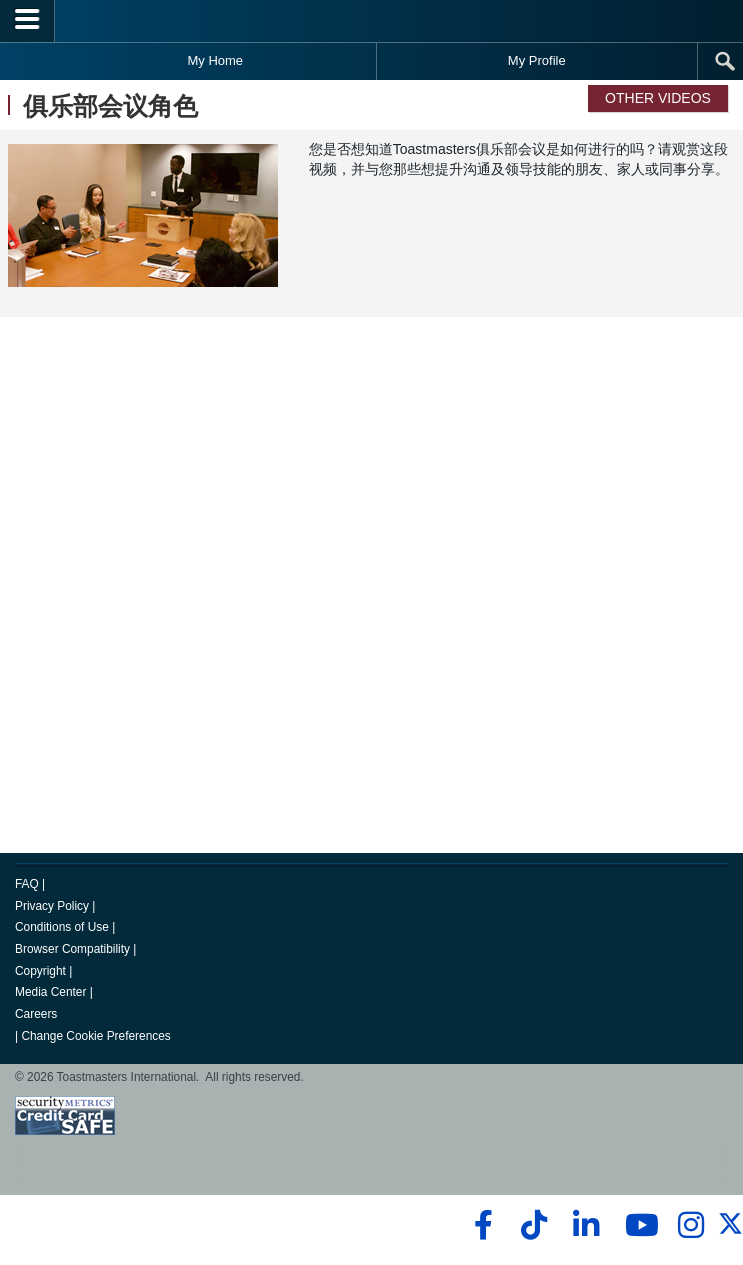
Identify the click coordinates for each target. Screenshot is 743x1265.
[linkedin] (585, 1225)
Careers (36, 1014)
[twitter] (730, 1232)
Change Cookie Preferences (95, 1036)
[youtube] (637, 1225)
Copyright (40, 971)
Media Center (50, 992)
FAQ (27, 884)
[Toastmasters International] (372, 20)
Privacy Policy (52, 906)
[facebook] (480, 1225)
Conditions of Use (62, 927)
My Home (215, 60)
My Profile (537, 60)
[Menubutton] (27, 21)
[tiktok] (533, 1225)
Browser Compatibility (72, 949)
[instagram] (690, 1225)
